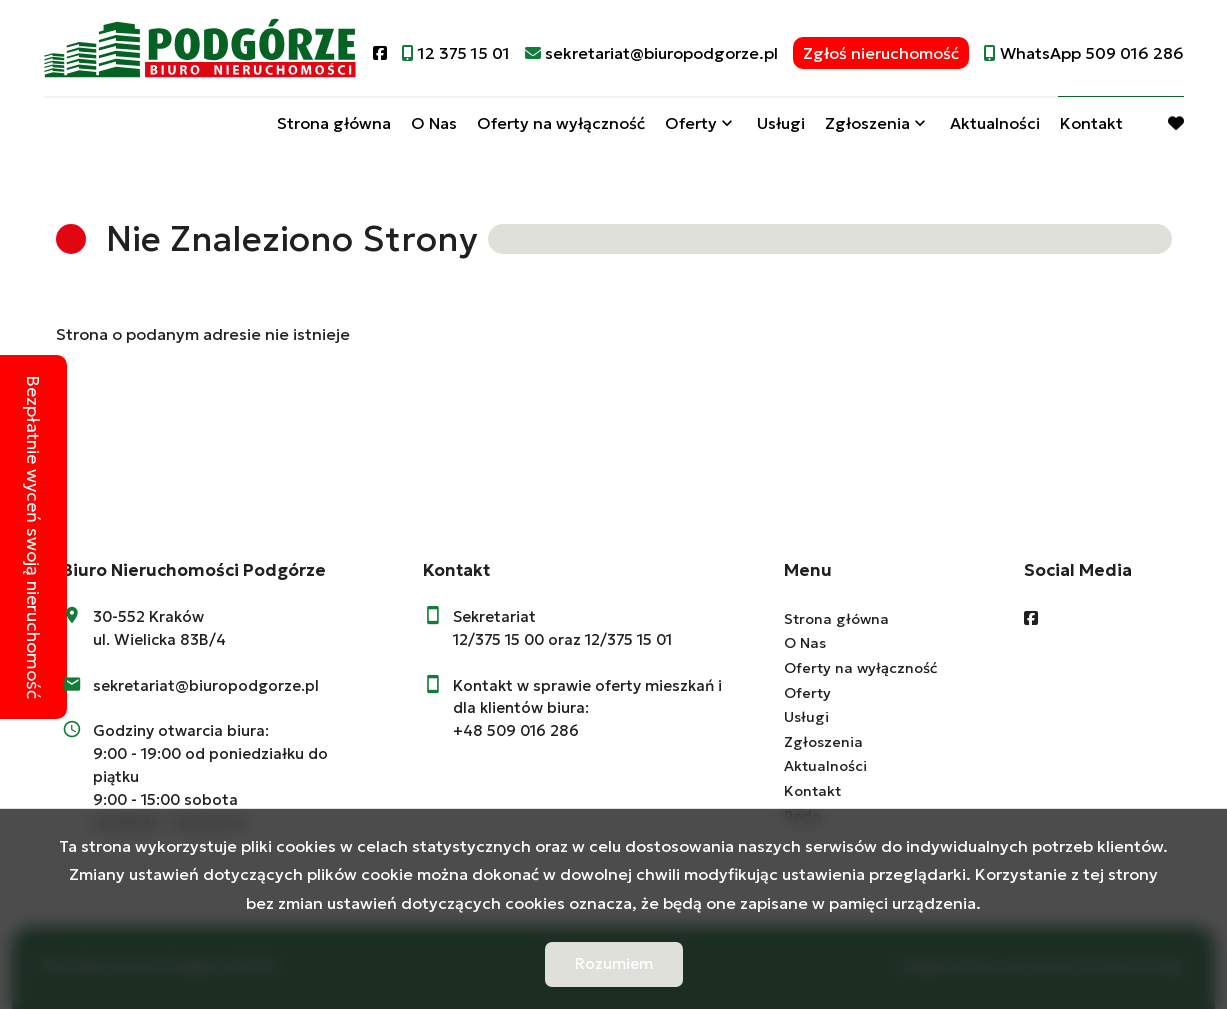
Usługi (781, 123)
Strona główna (334, 123)
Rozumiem (614, 963)
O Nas (434, 123)
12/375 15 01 (628, 639)
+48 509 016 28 (511, 730)
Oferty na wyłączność (561, 123)
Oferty (691, 123)
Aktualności (995, 123)
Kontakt (1091, 123)
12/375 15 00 (498, 639)
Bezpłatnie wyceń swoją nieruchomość (33, 537)
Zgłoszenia (867, 123)
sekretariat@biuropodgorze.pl (206, 685)
